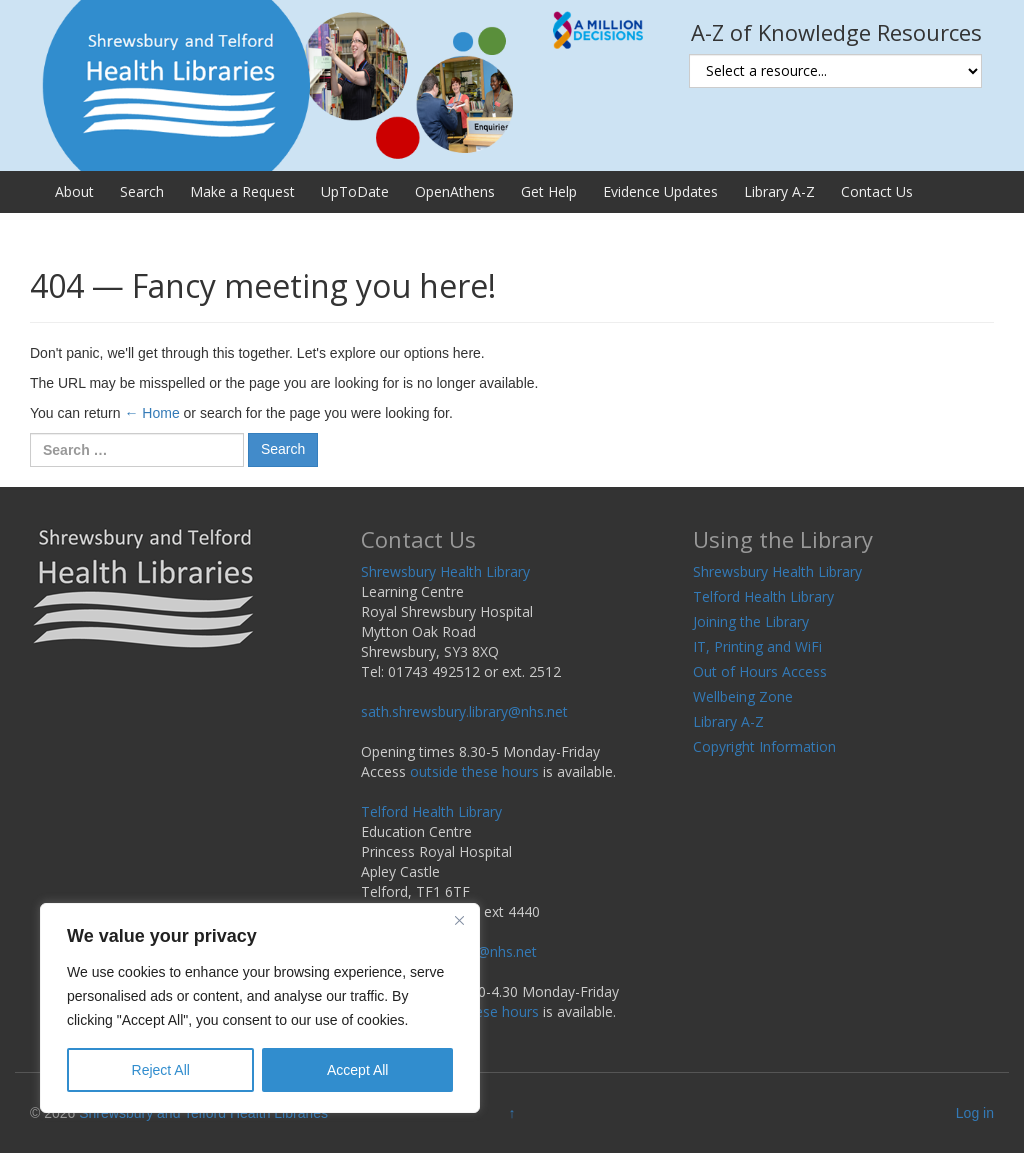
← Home (151, 413)
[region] (260, 1008)
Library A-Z (779, 191)
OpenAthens (455, 191)
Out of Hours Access (760, 671)
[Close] (459, 920)
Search (142, 191)
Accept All (357, 1070)
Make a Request (242, 191)
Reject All (161, 1070)
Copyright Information (764, 746)
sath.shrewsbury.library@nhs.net (464, 711)
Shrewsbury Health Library (445, 571)
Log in (975, 1113)
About (74, 191)
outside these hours (474, 771)
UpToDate (355, 191)
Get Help (549, 191)
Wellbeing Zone (743, 696)
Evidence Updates (660, 191)
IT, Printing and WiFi (757, 646)
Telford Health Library (431, 811)
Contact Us (877, 191)
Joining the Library (751, 621)
